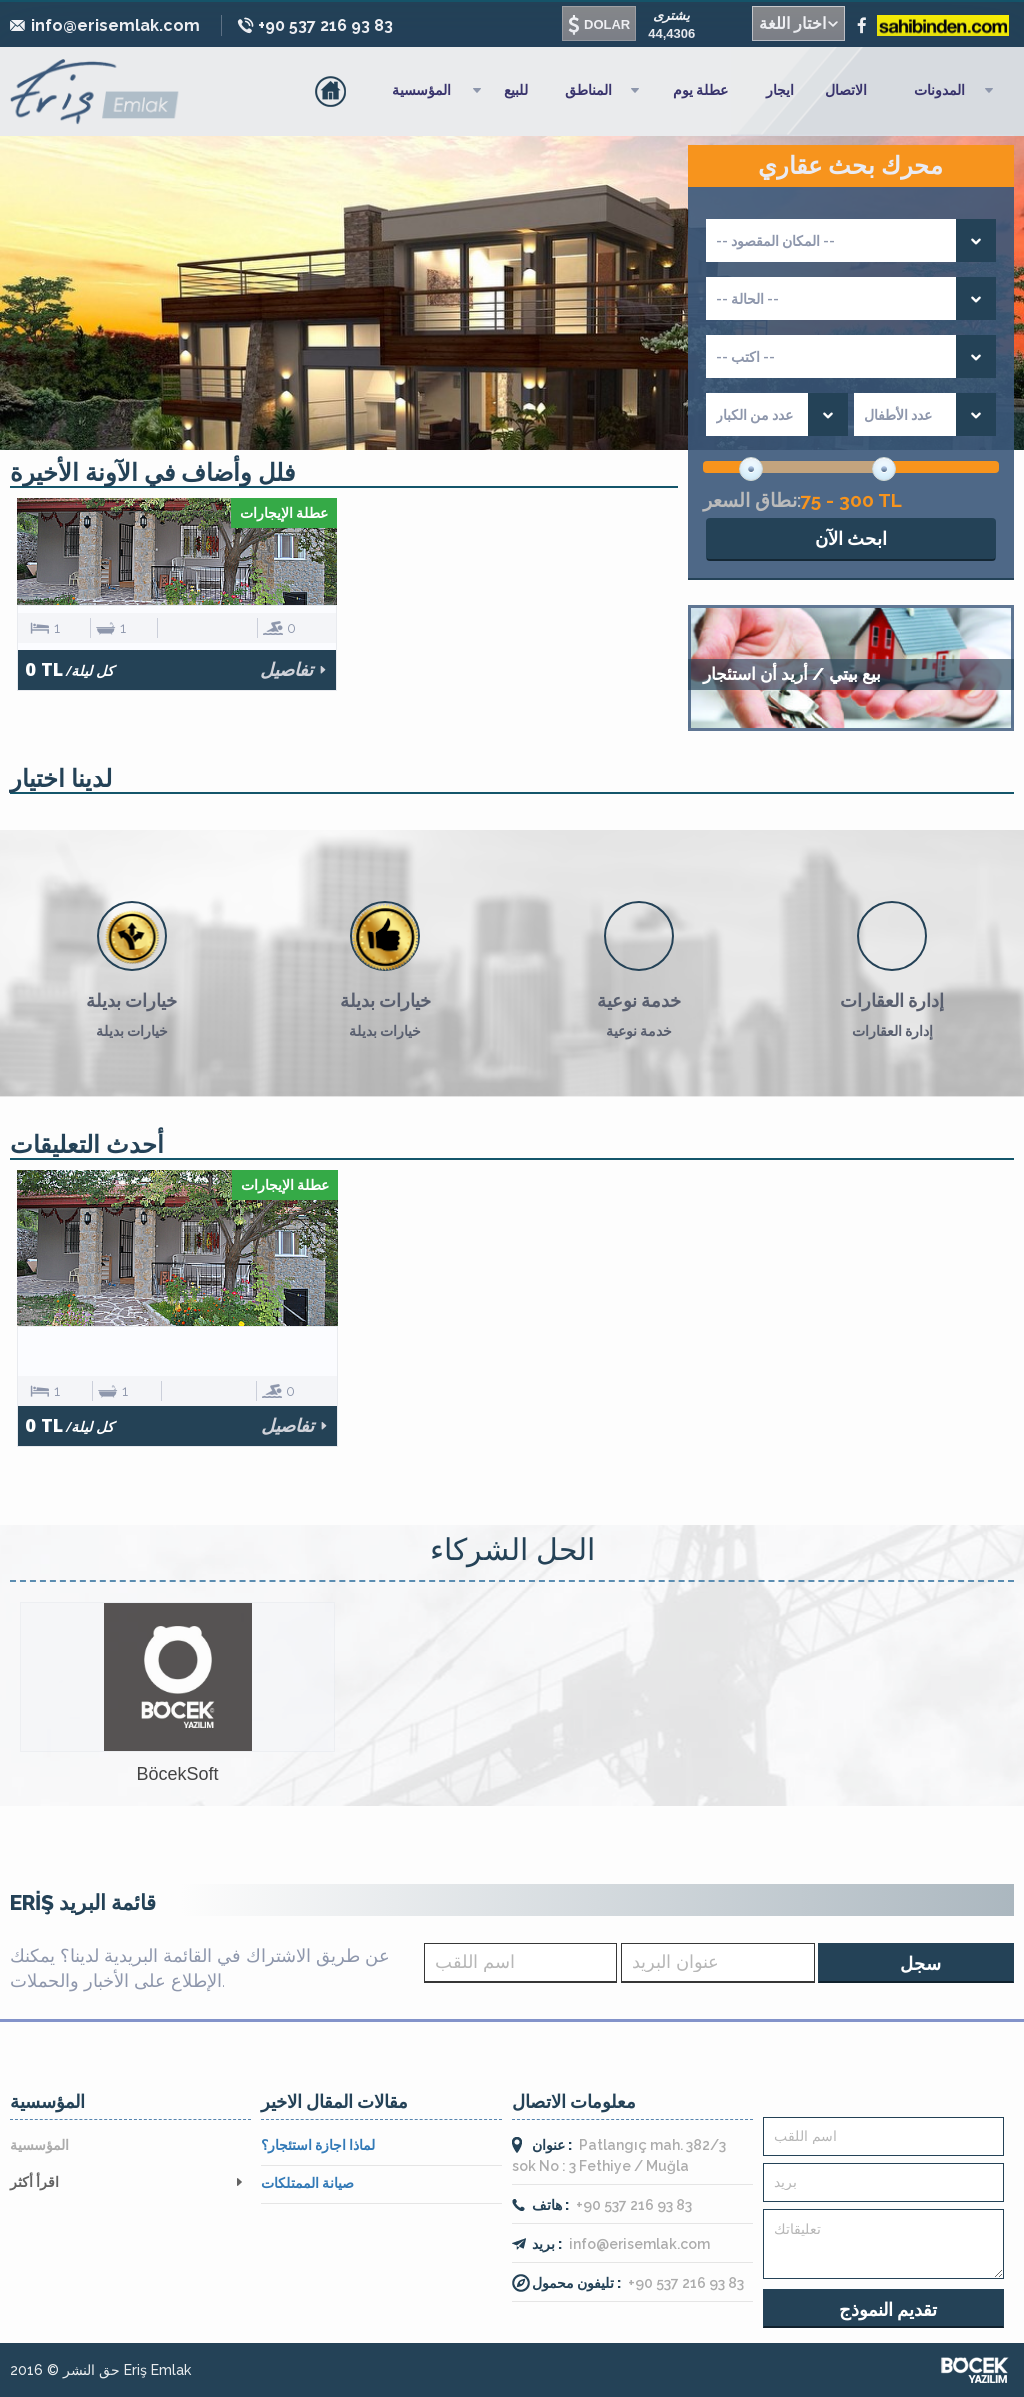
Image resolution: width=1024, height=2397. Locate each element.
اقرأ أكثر (34, 2182)
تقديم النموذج (888, 2309)
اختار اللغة (792, 23)
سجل (921, 1963)
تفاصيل (286, 669)
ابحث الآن (851, 538)
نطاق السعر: (752, 500)
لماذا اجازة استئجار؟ (318, 2145)
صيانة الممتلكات (307, 2183)
